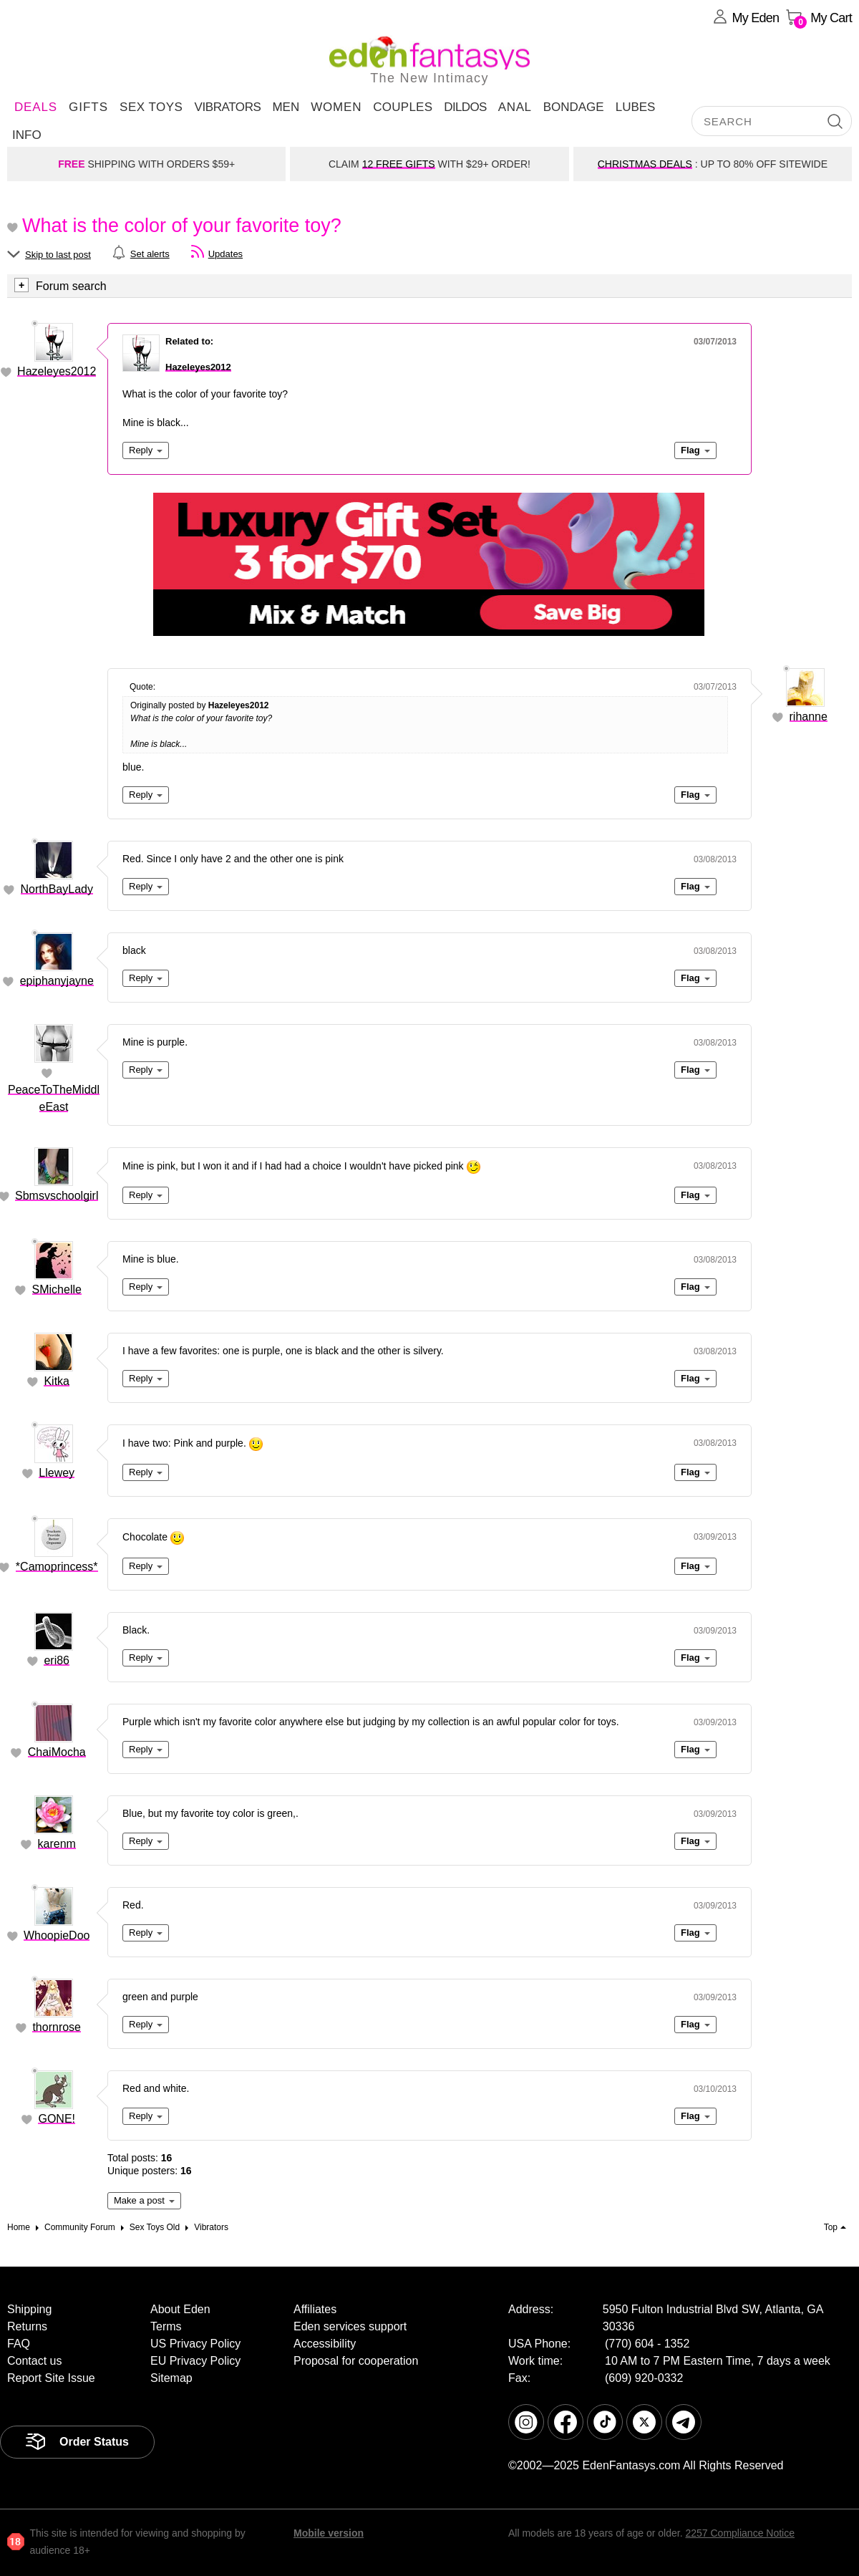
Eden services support (350, 2326)
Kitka (56, 1381)
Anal (515, 107)
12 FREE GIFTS (398, 164)
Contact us (34, 2361)
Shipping (29, 2309)
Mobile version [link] (328, 2533)
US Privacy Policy (195, 2344)
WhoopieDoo (57, 1935)
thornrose (56, 2027)
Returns (27, 2326)
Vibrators (227, 107)
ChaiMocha (57, 1752)
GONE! (56, 2119)
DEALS (35, 107)
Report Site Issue (51, 2378)
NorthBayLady (57, 889)
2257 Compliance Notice (740, 2533)
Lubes (636, 107)
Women (336, 107)
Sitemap (171, 2378)
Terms (166, 2326)
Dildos (465, 107)
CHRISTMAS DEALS (645, 164)
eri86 (56, 1660)
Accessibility (324, 2344)
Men (285, 107)
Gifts (88, 107)
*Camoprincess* (57, 1566)
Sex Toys (151, 107)
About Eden (180, 2309)
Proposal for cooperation (355, 2361)
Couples (402, 107)
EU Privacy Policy (195, 2361)
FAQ (18, 2344)
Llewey (56, 1473)
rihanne (809, 716)
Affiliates (314, 2309)
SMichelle (57, 1289)
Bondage (573, 107)
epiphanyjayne (57, 981)
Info (27, 135)
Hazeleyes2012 (56, 371)
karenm (57, 1844)
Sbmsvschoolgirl (56, 1196)
